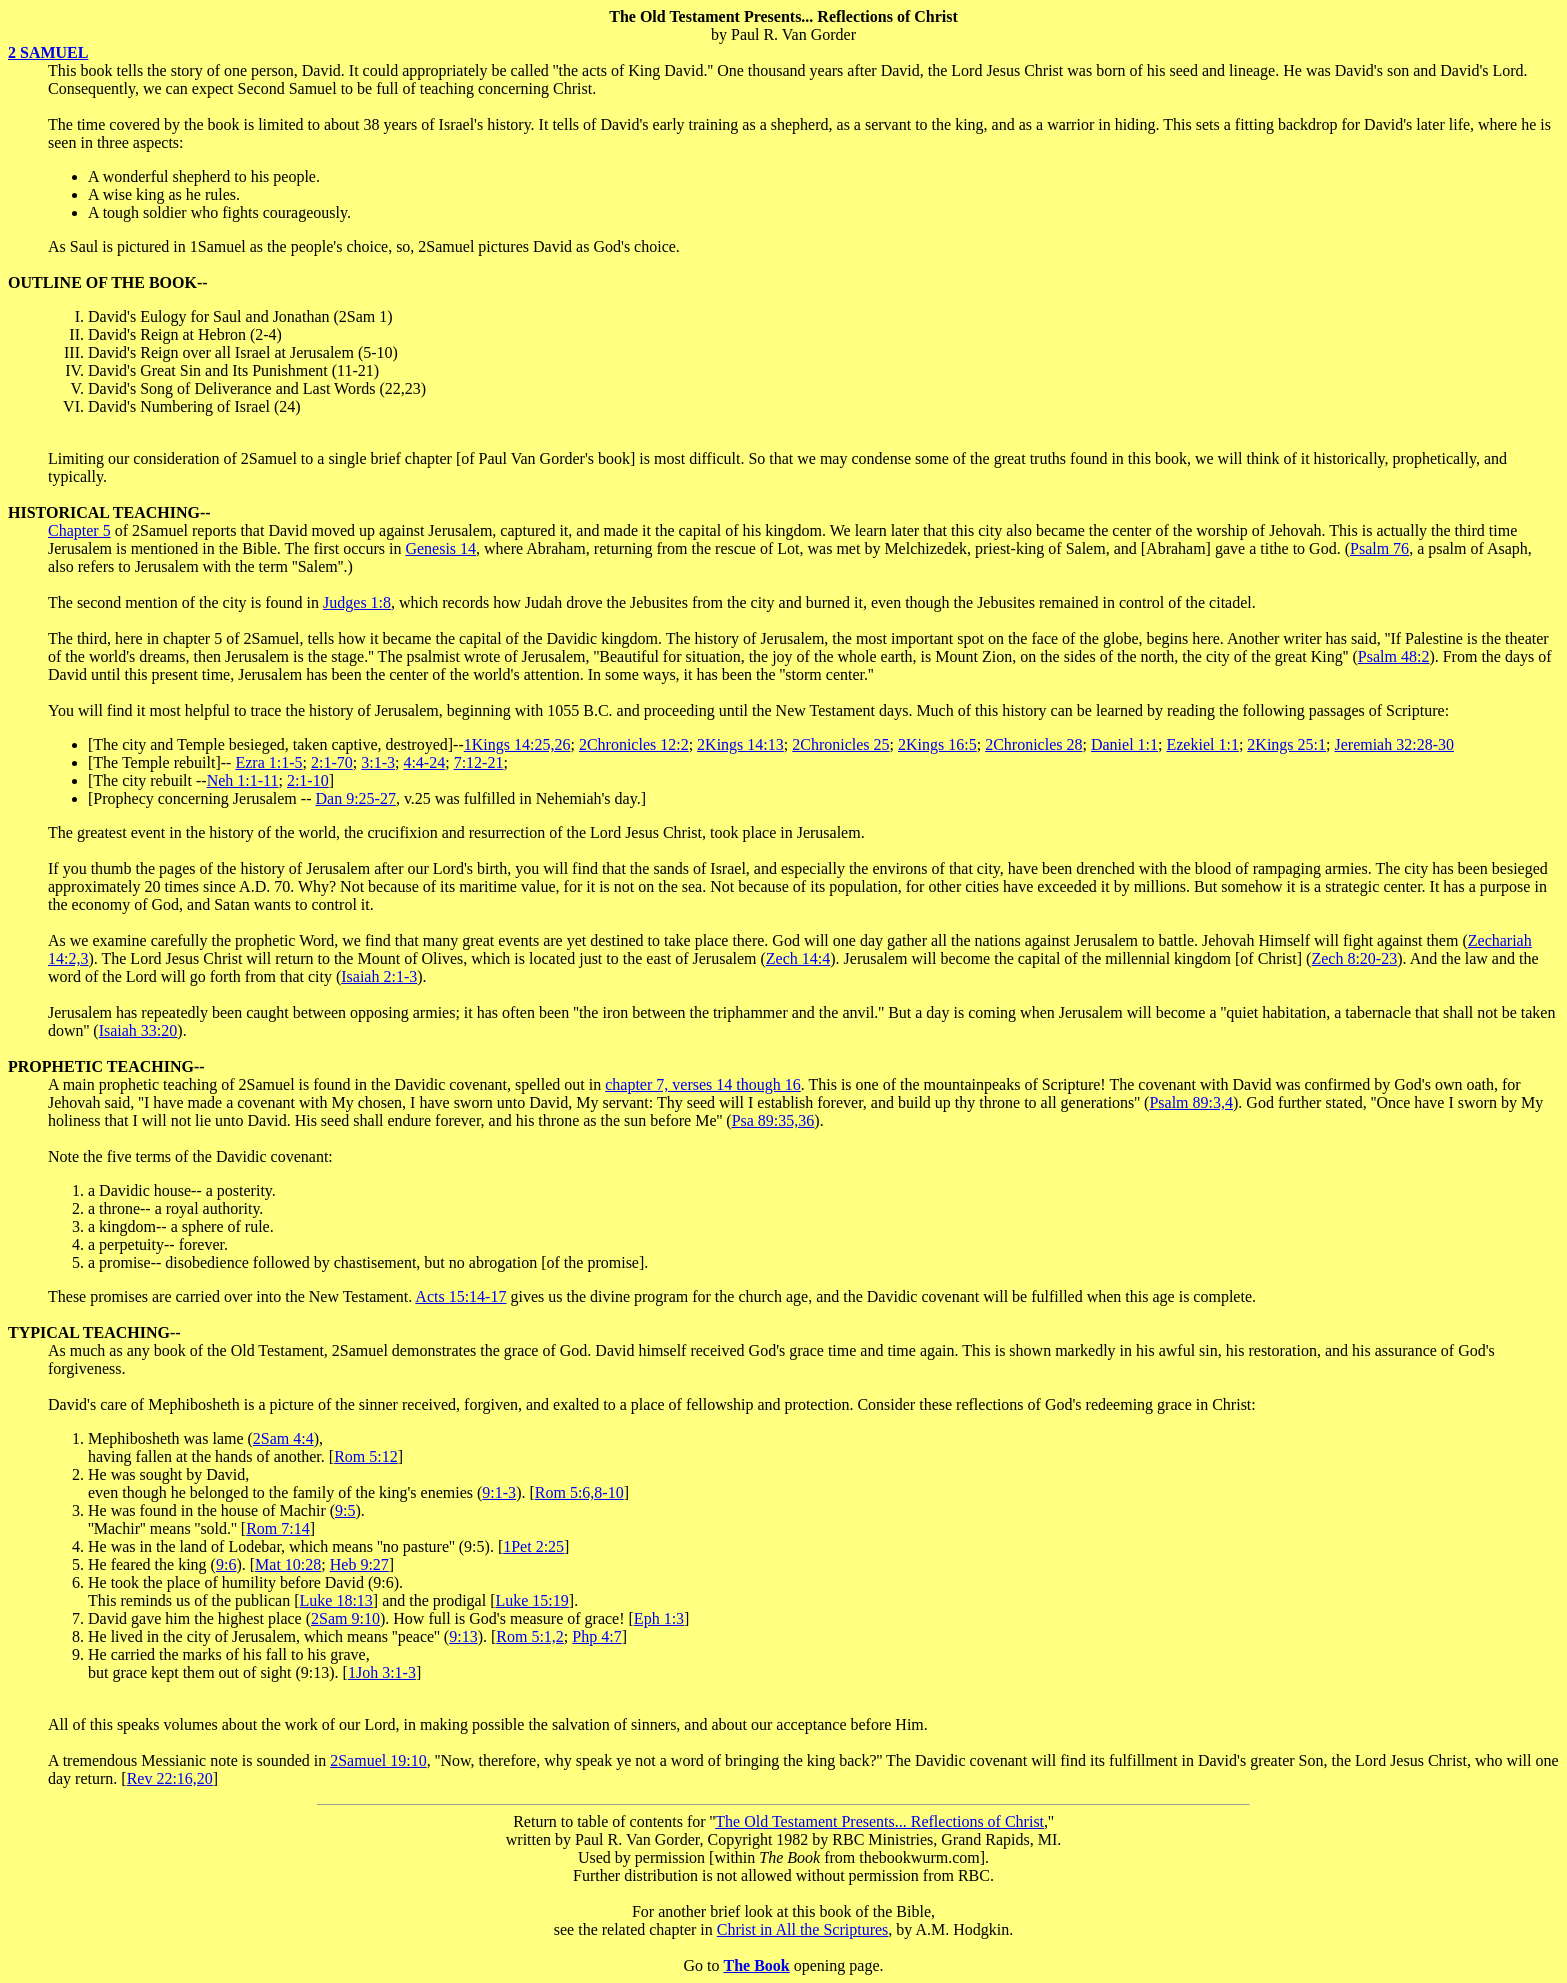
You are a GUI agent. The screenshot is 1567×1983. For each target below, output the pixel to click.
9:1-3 (499, 1492)
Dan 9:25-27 (355, 798)
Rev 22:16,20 (170, 1778)
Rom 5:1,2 (530, 1636)
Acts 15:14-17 (460, 1296)
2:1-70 (332, 762)
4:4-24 (424, 762)
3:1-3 (378, 762)
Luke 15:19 (531, 1600)
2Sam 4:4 (283, 1438)
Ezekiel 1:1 (1202, 744)
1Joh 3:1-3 (382, 1672)
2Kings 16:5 (937, 744)
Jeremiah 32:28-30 (1394, 744)
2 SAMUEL (48, 52)
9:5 (345, 1510)
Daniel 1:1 (1124, 744)
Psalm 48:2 (1394, 656)
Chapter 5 (79, 530)
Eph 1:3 (659, 1618)
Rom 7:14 (278, 1528)
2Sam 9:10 (345, 1618)
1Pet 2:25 (533, 1546)
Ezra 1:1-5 (268, 762)
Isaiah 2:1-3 (379, 976)
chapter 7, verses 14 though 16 (703, 1084)
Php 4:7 (596, 1636)
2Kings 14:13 (740, 744)
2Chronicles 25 (840, 744)
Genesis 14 (440, 548)
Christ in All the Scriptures (803, 1929)
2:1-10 (308, 780)
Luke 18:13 (336, 1600)
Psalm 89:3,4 (1191, 1102)
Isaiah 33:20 (138, 1030)
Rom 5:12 (366, 1456)
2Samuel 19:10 (378, 1760)
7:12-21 (479, 762)
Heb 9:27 (359, 1564)
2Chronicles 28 (1033, 744)
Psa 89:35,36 (773, 1120)
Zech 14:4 (798, 958)
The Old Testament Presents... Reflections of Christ (879, 1821)
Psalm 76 (1379, 548)
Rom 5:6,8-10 (579, 1492)
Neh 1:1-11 (243, 780)
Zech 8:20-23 (1354, 958)
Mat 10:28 (288, 1564)
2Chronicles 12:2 (634, 744)
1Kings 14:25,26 (517, 744)
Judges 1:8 (357, 602)
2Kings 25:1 (1286, 744)
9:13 (463, 1636)
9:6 (226, 1564)
